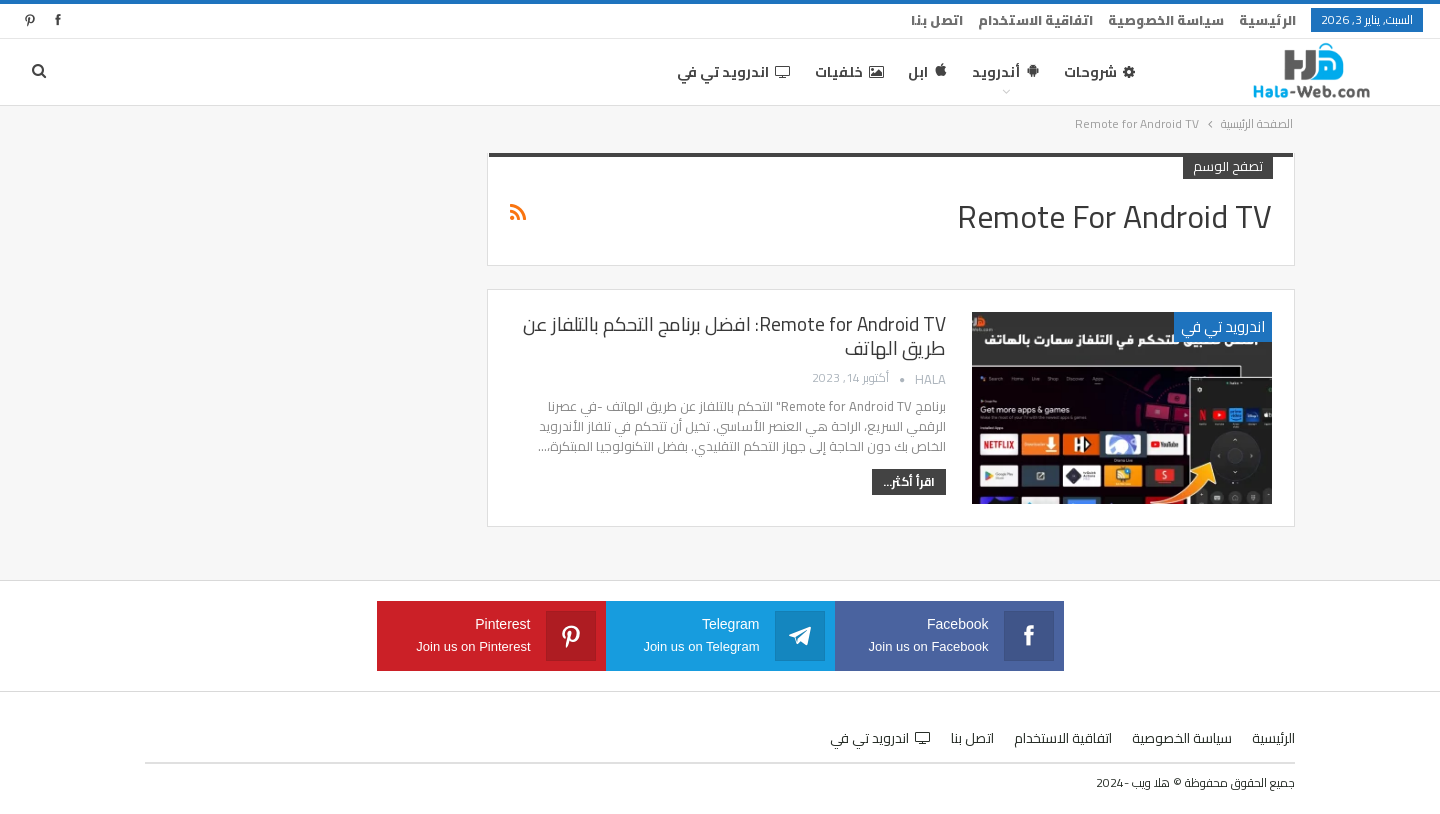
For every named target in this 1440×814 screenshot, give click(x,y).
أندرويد (1006, 72)
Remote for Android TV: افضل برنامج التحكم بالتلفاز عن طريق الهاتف (734, 336)
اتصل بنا (937, 20)
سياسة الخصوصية (1166, 20)
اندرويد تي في (734, 72)
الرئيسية (1267, 20)
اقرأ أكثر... (909, 481)
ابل (928, 72)
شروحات (1099, 72)
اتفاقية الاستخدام (1035, 20)
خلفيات (849, 72)
